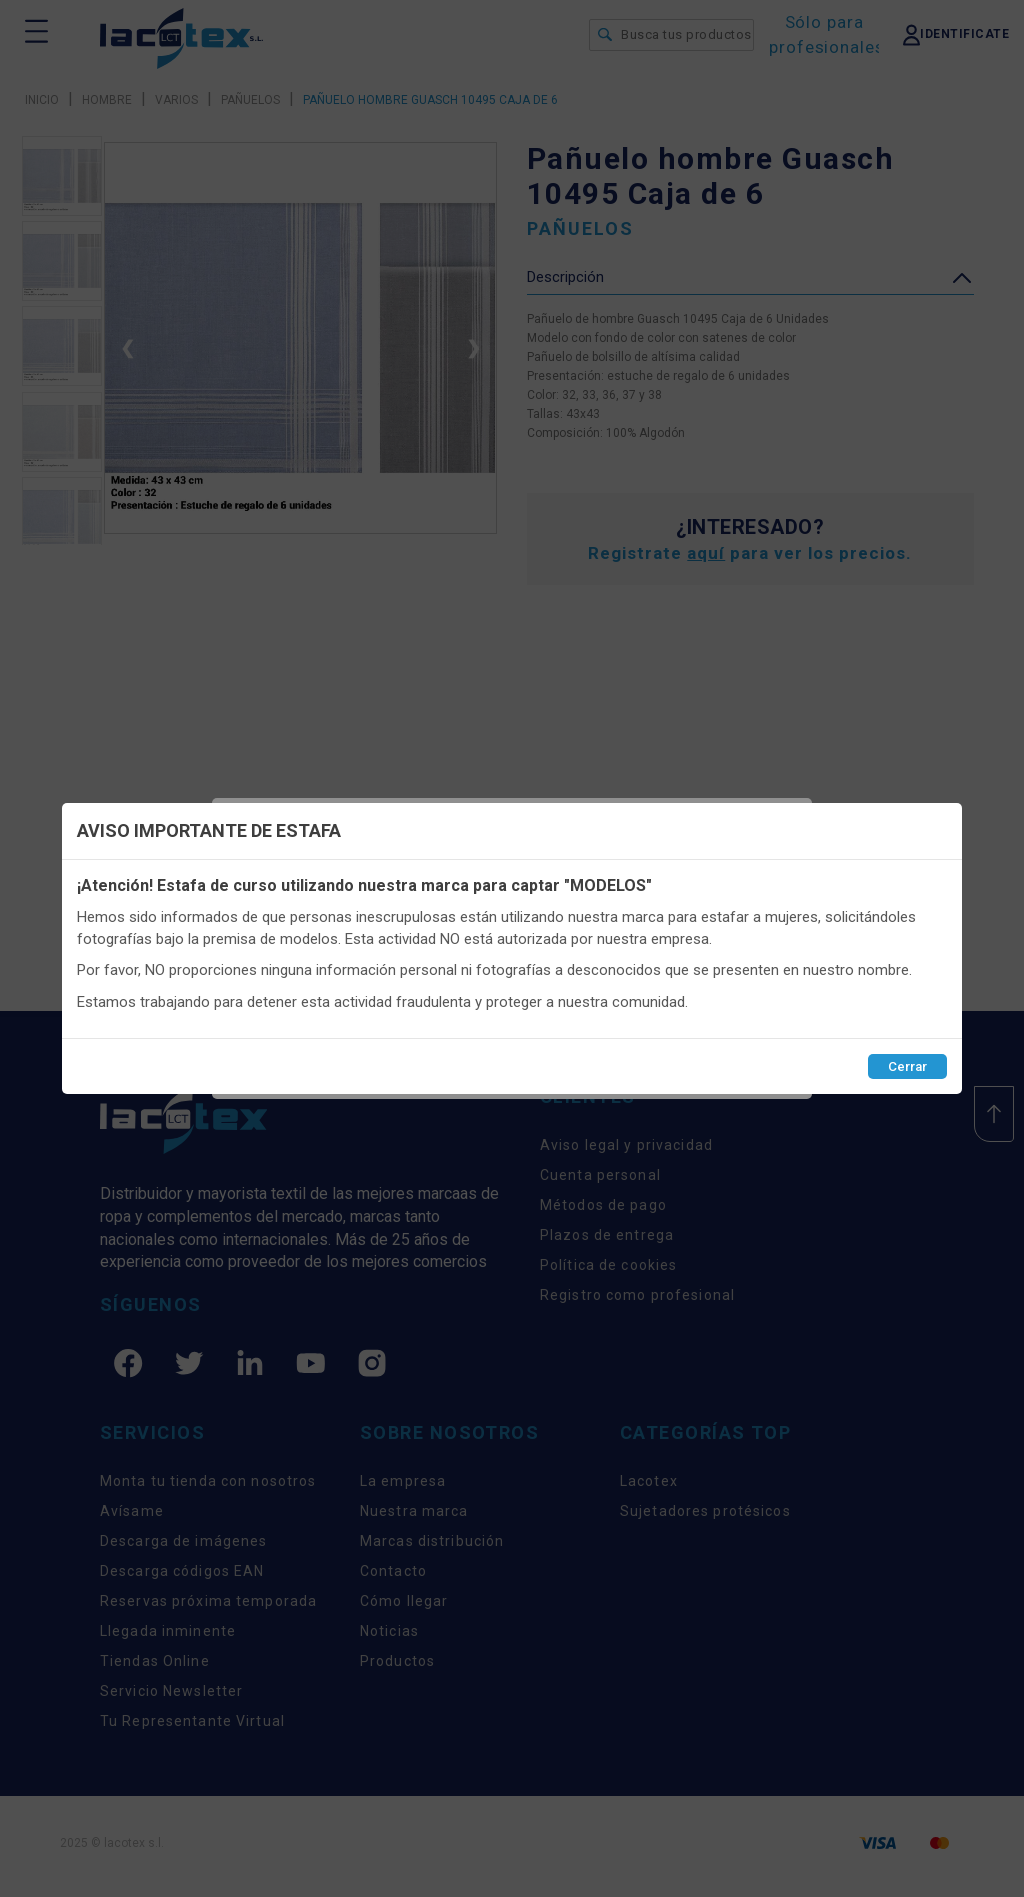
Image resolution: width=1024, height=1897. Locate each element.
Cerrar (907, 1066)
